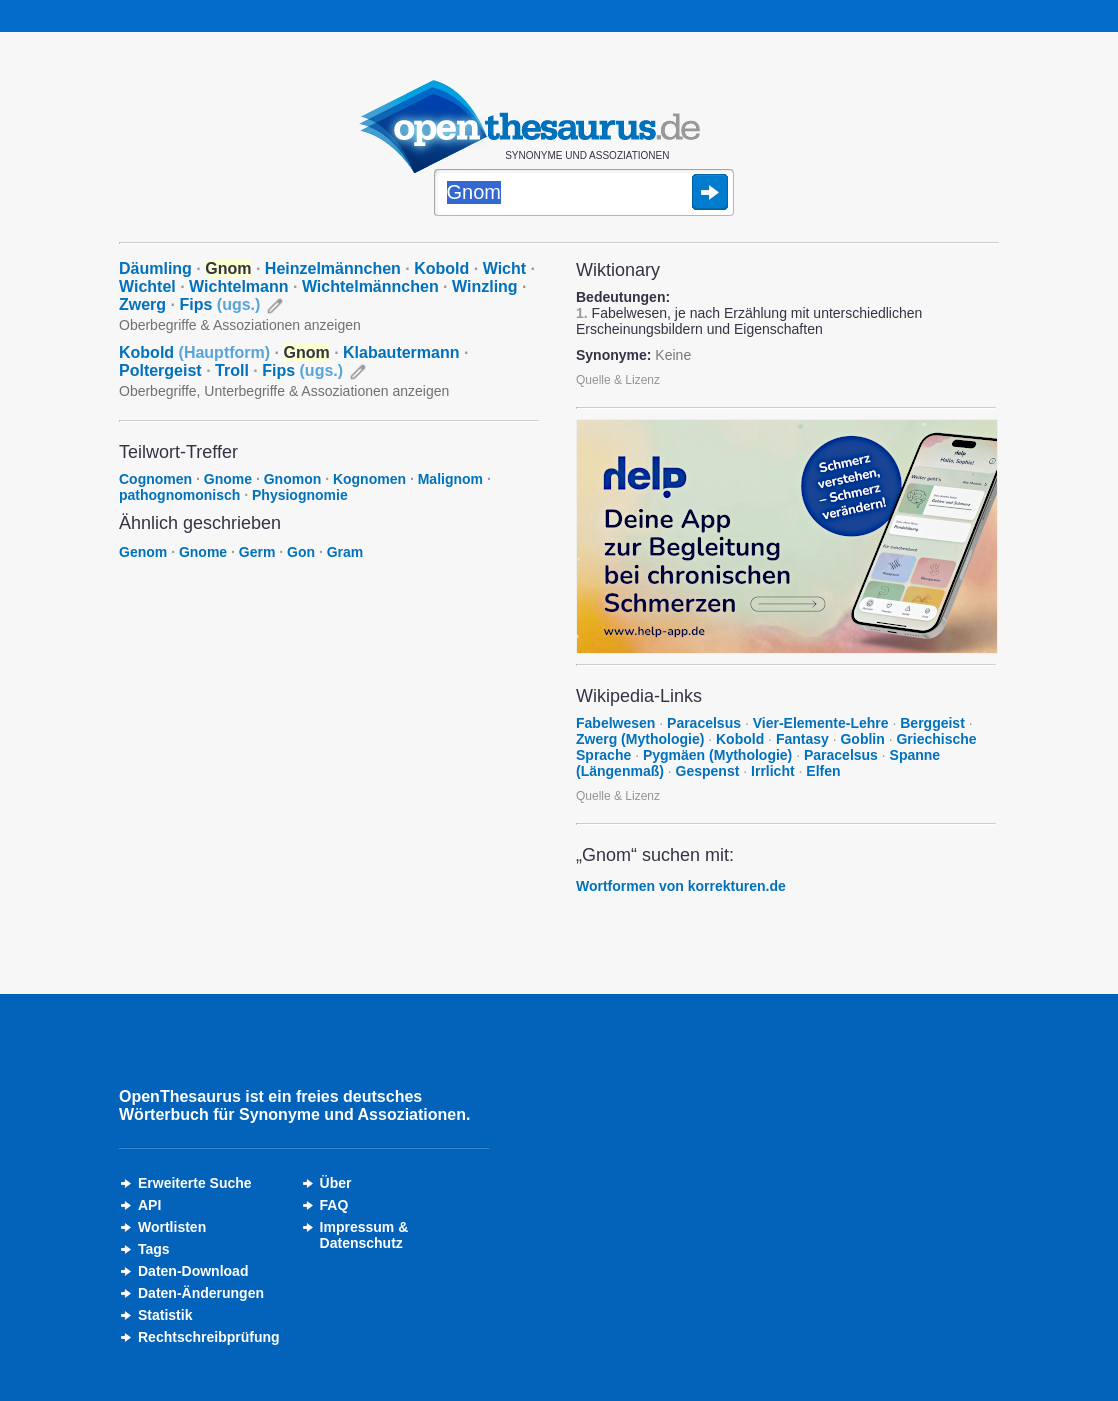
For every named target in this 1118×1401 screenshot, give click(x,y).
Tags (154, 1249)
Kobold (441, 268)
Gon (301, 552)
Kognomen (369, 479)
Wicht (504, 268)
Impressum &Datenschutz (364, 1235)
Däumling (155, 268)
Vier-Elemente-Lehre (821, 723)
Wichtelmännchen (370, 286)
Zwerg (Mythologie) (640, 739)
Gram (345, 552)
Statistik (165, 1315)
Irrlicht (773, 771)
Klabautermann (401, 352)
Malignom (450, 479)
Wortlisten (172, 1227)
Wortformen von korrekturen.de (681, 886)
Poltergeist (160, 370)
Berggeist (932, 723)
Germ (257, 552)
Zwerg (142, 304)
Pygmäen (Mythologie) (717, 755)
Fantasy (802, 739)
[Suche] (584, 194)
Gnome (228, 479)
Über (336, 1183)
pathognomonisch (179, 495)
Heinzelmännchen (333, 268)
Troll (232, 370)
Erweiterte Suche (195, 1183)
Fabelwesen (615, 723)
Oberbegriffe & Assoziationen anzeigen (240, 325)
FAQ (334, 1205)
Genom (143, 552)
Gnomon (293, 479)
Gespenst (708, 771)
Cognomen (155, 479)
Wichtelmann (238, 286)
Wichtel (147, 286)
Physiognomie (300, 495)
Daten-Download (193, 1271)
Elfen (823, 771)
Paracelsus (704, 723)
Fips (219, 304)
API (149, 1205)
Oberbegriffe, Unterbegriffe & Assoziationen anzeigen (284, 391)
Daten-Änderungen (201, 1293)
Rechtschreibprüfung (209, 1337)
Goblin (862, 739)
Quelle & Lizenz (618, 380)
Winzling (485, 286)
